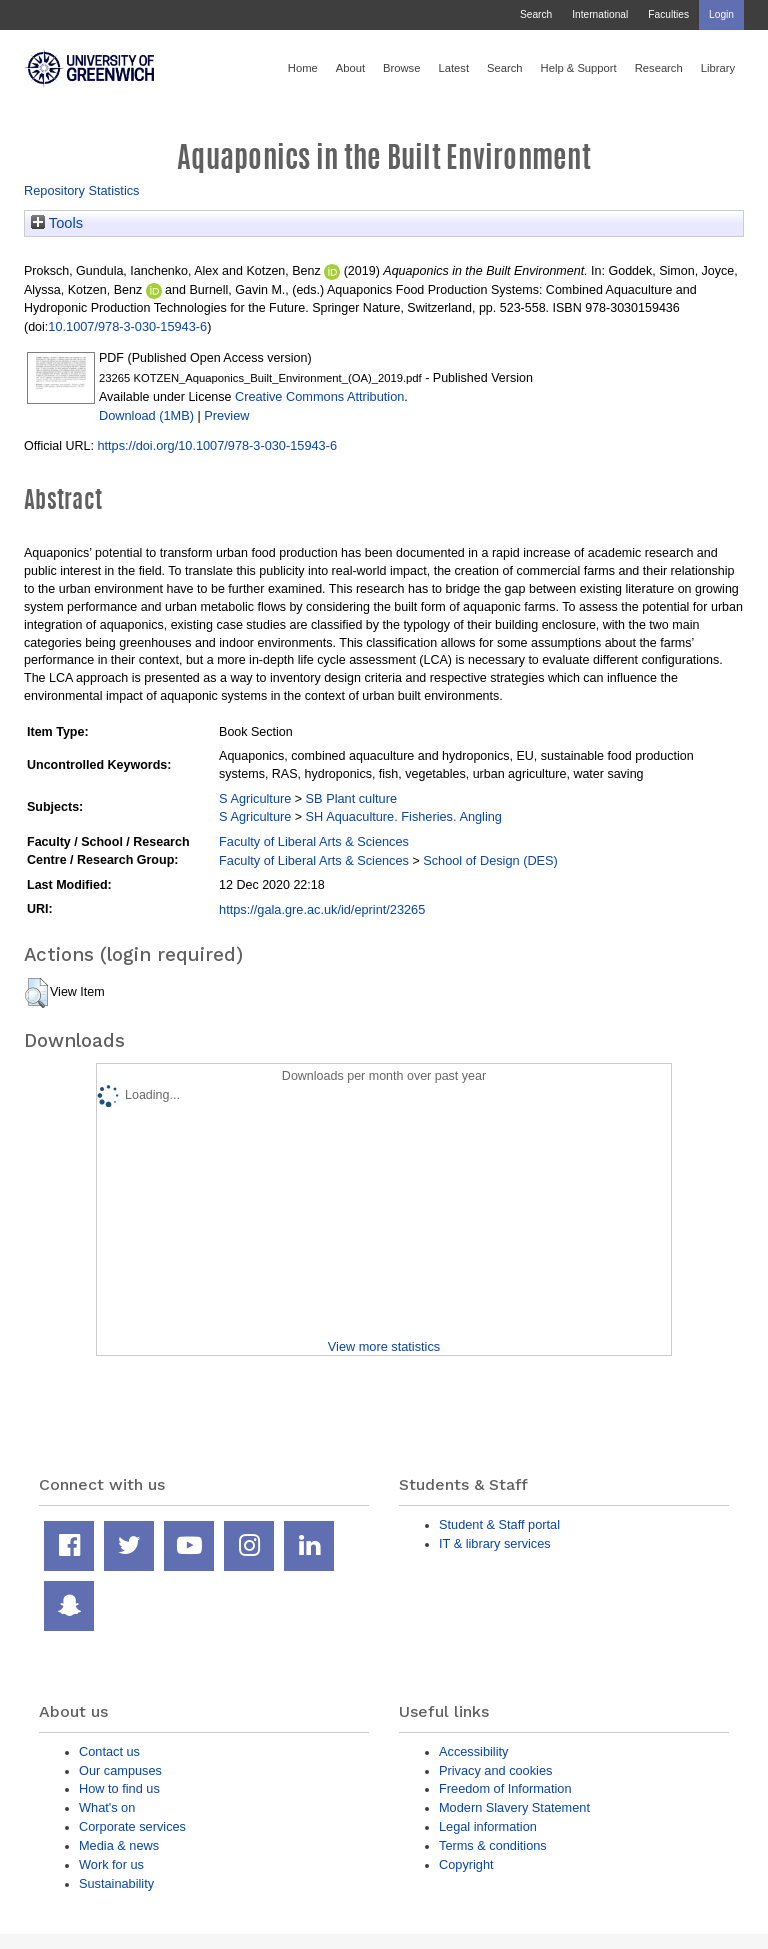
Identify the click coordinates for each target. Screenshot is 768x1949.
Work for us (111, 1864)
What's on (107, 1807)
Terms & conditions (493, 1845)
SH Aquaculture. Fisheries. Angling (404, 816)
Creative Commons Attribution (319, 396)
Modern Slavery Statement (514, 1807)
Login (721, 14)
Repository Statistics (82, 190)
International (600, 14)
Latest (453, 68)
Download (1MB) (146, 415)
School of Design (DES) (490, 860)
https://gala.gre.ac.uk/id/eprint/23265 (322, 909)
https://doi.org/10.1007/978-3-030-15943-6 (217, 445)
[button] (36, 993)
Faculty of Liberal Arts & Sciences (314, 841)
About (350, 68)
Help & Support (579, 68)
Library (718, 68)
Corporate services (132, 1826)
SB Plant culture (351, 798)
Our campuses (120, 1770)
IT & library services (495, 1543)
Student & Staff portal (499, 1524)
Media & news (119, 1845)
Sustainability (116, 1883)
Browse (401, 68)
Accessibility (473, 1751)
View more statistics (384, 1346)
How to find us (119, 1788)
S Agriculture (255, 798)
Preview (226, 415)
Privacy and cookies (495, 1770)
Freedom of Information (505, 1788)
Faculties (668, 14)
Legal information (488, 1826)
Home (303, 68)
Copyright (466, 1864)
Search (536, 14)
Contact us (109, 1751)
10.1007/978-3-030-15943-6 (127, 326)
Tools (57, 223)
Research (659, 68)
